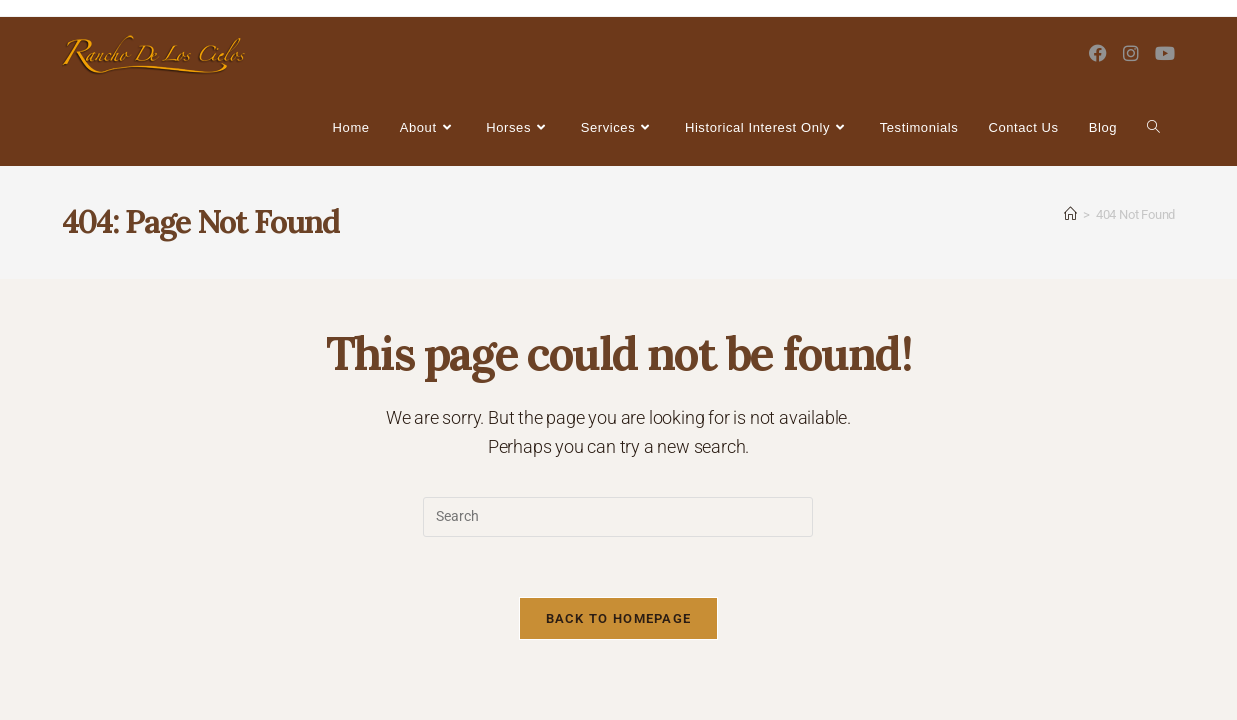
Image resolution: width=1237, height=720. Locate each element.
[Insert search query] (618, 517)
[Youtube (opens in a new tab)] (1165, 53)
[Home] (1070, 214)
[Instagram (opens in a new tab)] (1131, 53)
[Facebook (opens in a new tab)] (1098, 53)
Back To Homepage (619, 618)
